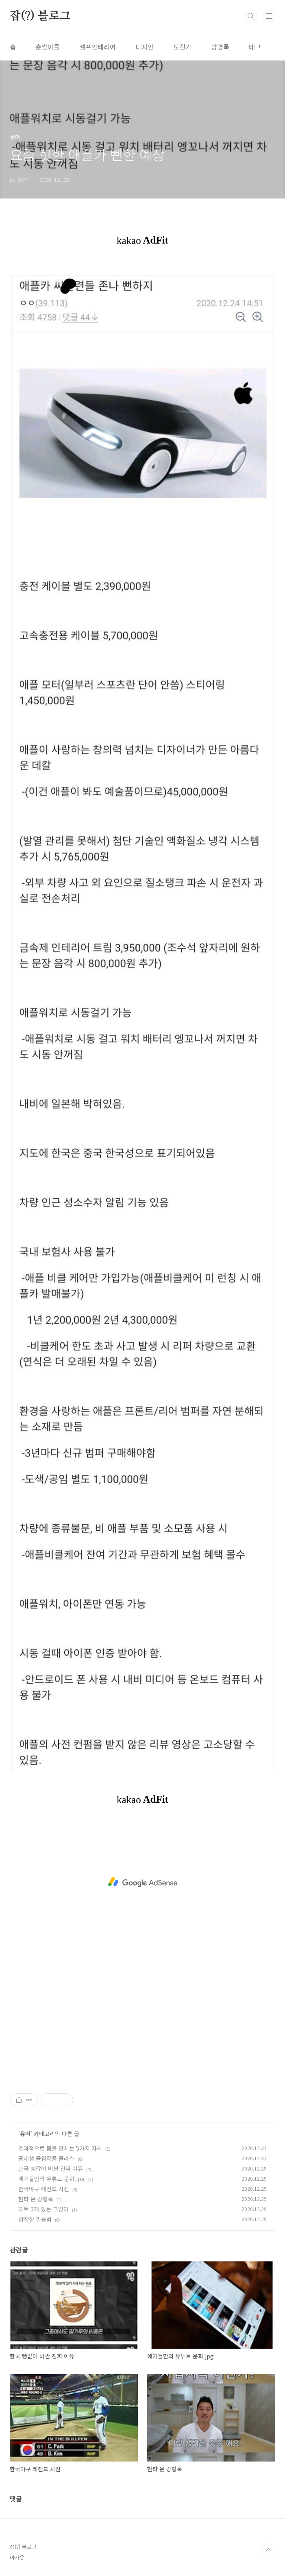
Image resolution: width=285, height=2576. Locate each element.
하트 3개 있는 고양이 (43, 2209)
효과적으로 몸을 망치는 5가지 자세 (60, 2148)
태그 (255, 47)
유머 (25, 2133)
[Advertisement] (142, 1882)
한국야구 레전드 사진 (43, 2189)
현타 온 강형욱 (35, 2199)
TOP (268, 2550)
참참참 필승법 (35, 2219)
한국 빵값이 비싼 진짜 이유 (50, 2168)
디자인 (144, 47)
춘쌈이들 (47, 47)
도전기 (182, 47)
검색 (251, 16)
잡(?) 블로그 (40, 16)
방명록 (220, 47)
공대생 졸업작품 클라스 (46, 2158)
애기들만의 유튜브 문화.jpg (51, 2179)
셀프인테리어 (97, 47)
